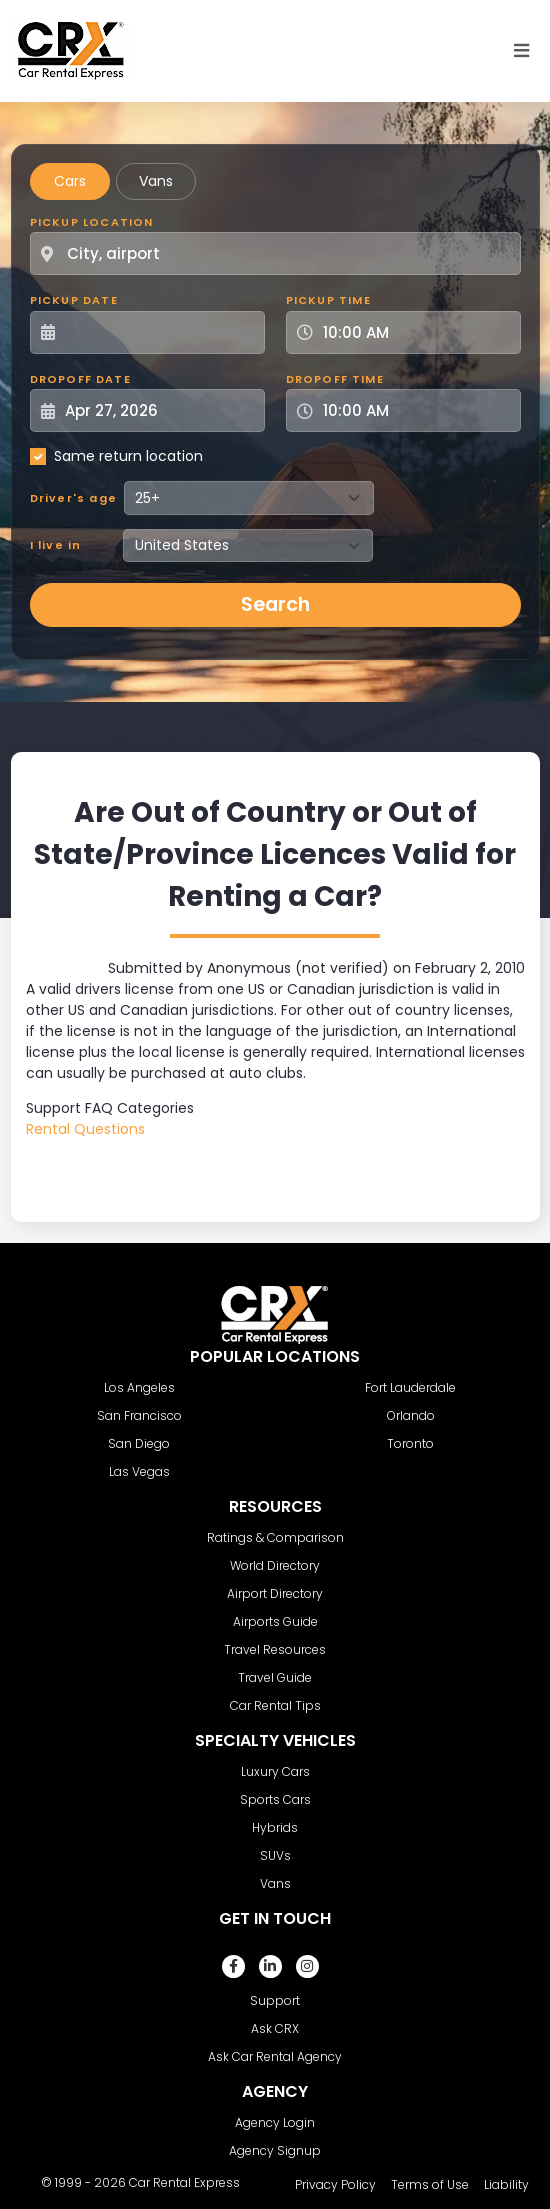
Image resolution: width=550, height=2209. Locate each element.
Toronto (410, 1443)
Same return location (128, 456)
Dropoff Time (335, 379)
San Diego (139, 1443)
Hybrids (275, 1827)
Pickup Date (74, 300)
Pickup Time (328, 300)
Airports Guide (275, 1621)
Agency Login (275, 2122)
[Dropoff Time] (415, 410)
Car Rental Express (184, 2182)
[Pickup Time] (415, 332)
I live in (56, 545)
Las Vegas (139, 1471)
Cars (70, 181)
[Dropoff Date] (158, 410)
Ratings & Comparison (275, 1537)
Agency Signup (275, 2150)
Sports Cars (275, 1799)
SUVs (275, 1855)
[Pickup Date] (158, 332)
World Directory (275, 1565)
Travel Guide (275, 1677)
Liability (506, 2184)
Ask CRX (275, 2028)
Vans (156, 181)
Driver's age (73, 498)
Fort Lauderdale (410, 1387)
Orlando (411, 1415)
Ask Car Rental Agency (275, 2056)
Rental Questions (85, 1129)
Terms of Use (430, 2184)
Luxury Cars (275, 1771)
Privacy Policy (335, 2184)
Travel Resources (275, 1649)
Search (275, 604)
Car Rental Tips (275, 1705)
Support (275, 2000)
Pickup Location (92, 222)
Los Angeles (139, 1387)
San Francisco (139, 1415)
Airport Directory (275, 1593)
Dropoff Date (80, 379)
